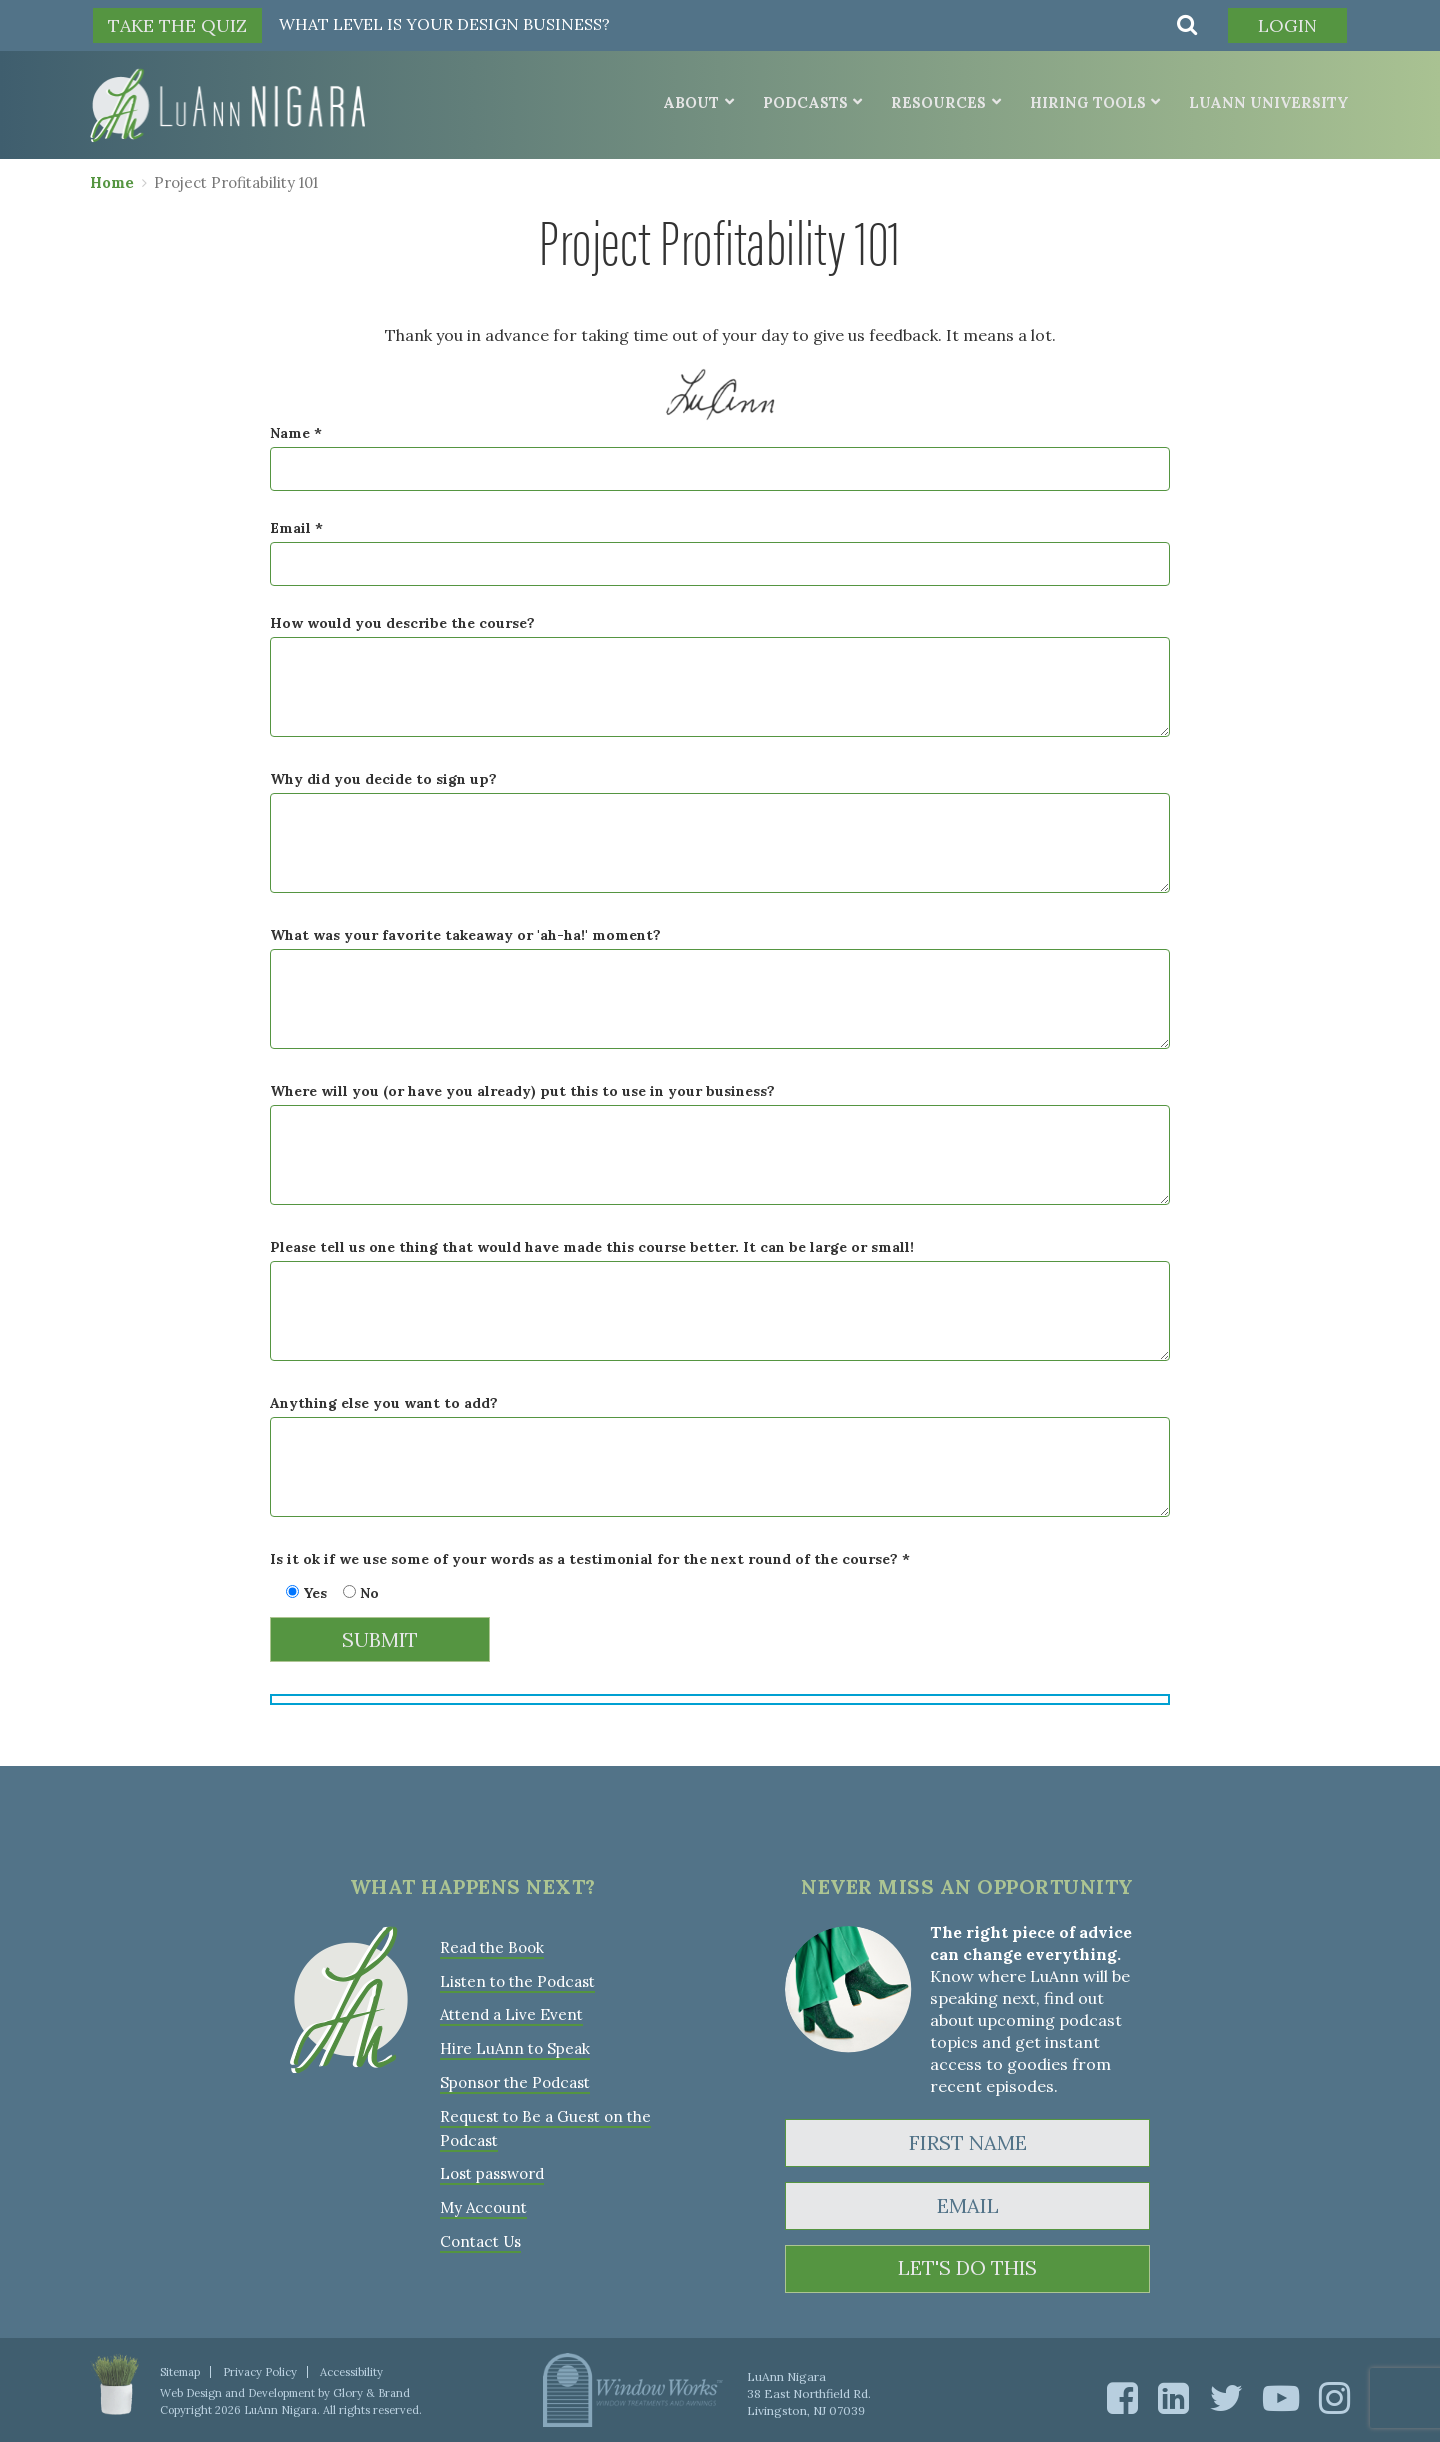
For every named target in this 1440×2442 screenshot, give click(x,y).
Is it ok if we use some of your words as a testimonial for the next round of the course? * (590, 1559)
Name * (296, 433)
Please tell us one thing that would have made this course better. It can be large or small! (592, 1247)
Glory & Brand (370, 2392)
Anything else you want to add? (384, 1403)
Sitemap (180, 2371)
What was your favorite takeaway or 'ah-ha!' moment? (465, 935)
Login (1287, 25)
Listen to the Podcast (517, 1979)
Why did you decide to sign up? (383, 779)
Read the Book (492, 1946)
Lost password (492, 2167)
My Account (482, 2200)
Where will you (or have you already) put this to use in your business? (522, 1091)
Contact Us (480, 2233)
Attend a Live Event (511, 2012)
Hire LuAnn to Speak (514, 2045)
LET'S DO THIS (967, 2268)
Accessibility (350, 2371)
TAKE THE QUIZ (177, 25)
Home (112, 181)
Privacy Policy (259, 2371)
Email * (296, 528)
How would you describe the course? (402, 623)
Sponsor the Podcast (514, 2078)
